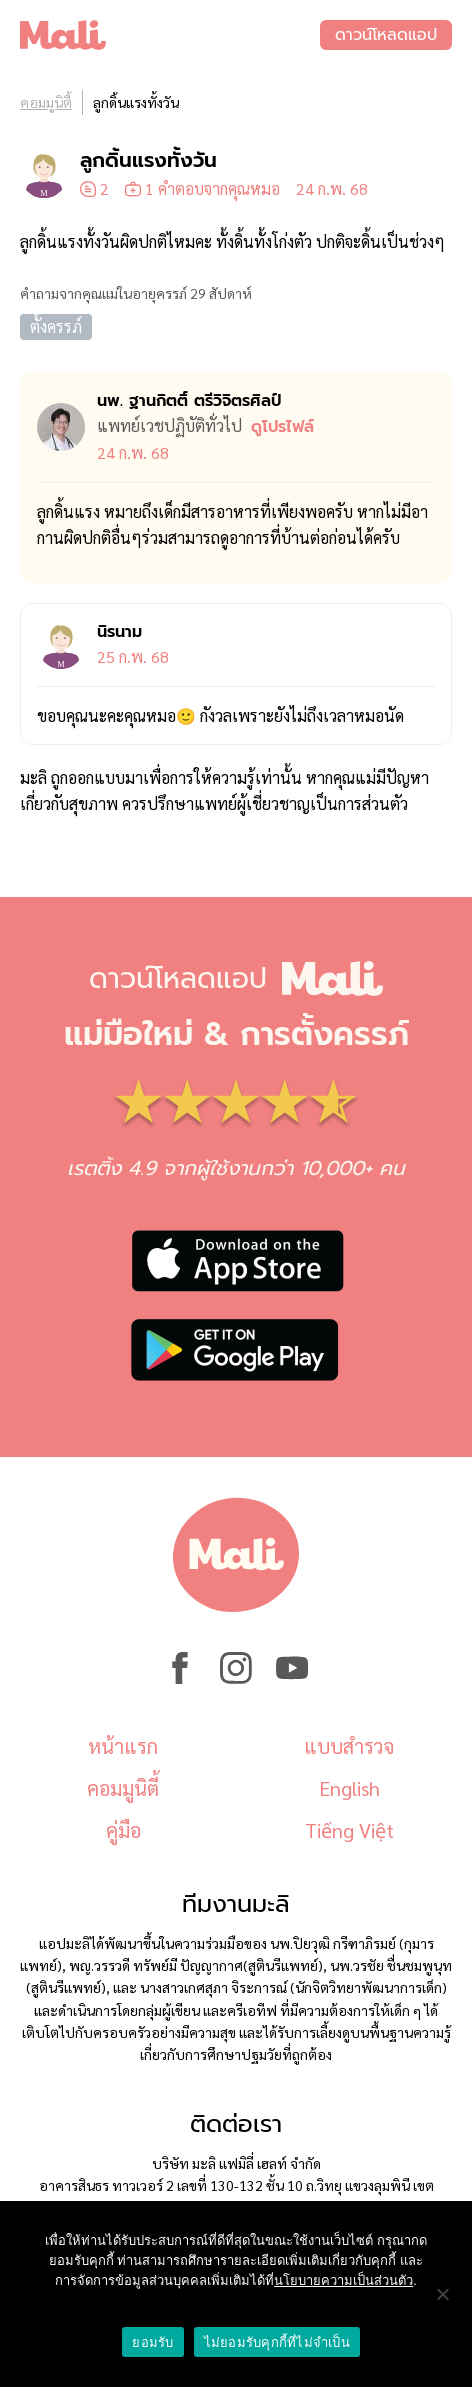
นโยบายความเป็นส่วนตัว (343, 2280)
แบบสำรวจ (349, 1746)
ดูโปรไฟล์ (282, 427)
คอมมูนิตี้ (46, 102)
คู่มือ (123, 1830)
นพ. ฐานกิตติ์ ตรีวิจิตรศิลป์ (189, 401)
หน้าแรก (123, 1746)
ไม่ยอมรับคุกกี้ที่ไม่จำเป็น (277, 2342)
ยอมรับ (152, 2342)
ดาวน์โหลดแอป (386, 35)
